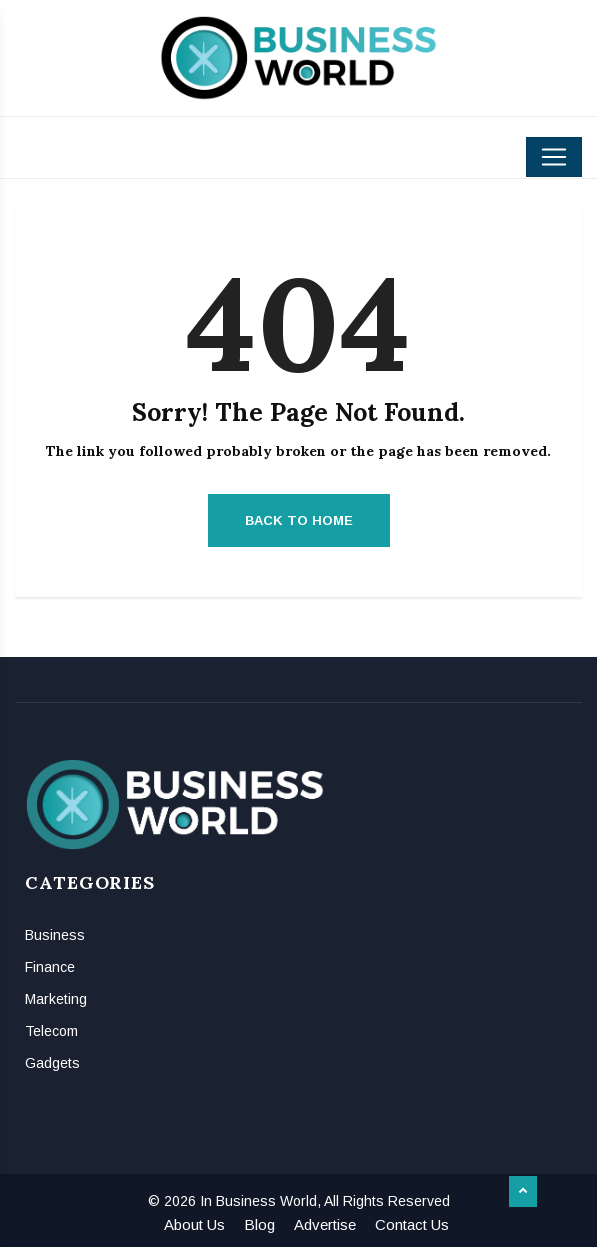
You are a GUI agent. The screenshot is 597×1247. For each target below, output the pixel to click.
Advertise (325, 1224)
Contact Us (412, 1224)
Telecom (51, 1031)
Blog (259, 1224)
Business (55, 935)
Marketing (56, 999)
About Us (194, 1224)
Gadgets (52, 1063)
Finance (50, 967)
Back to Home (299, 520)
